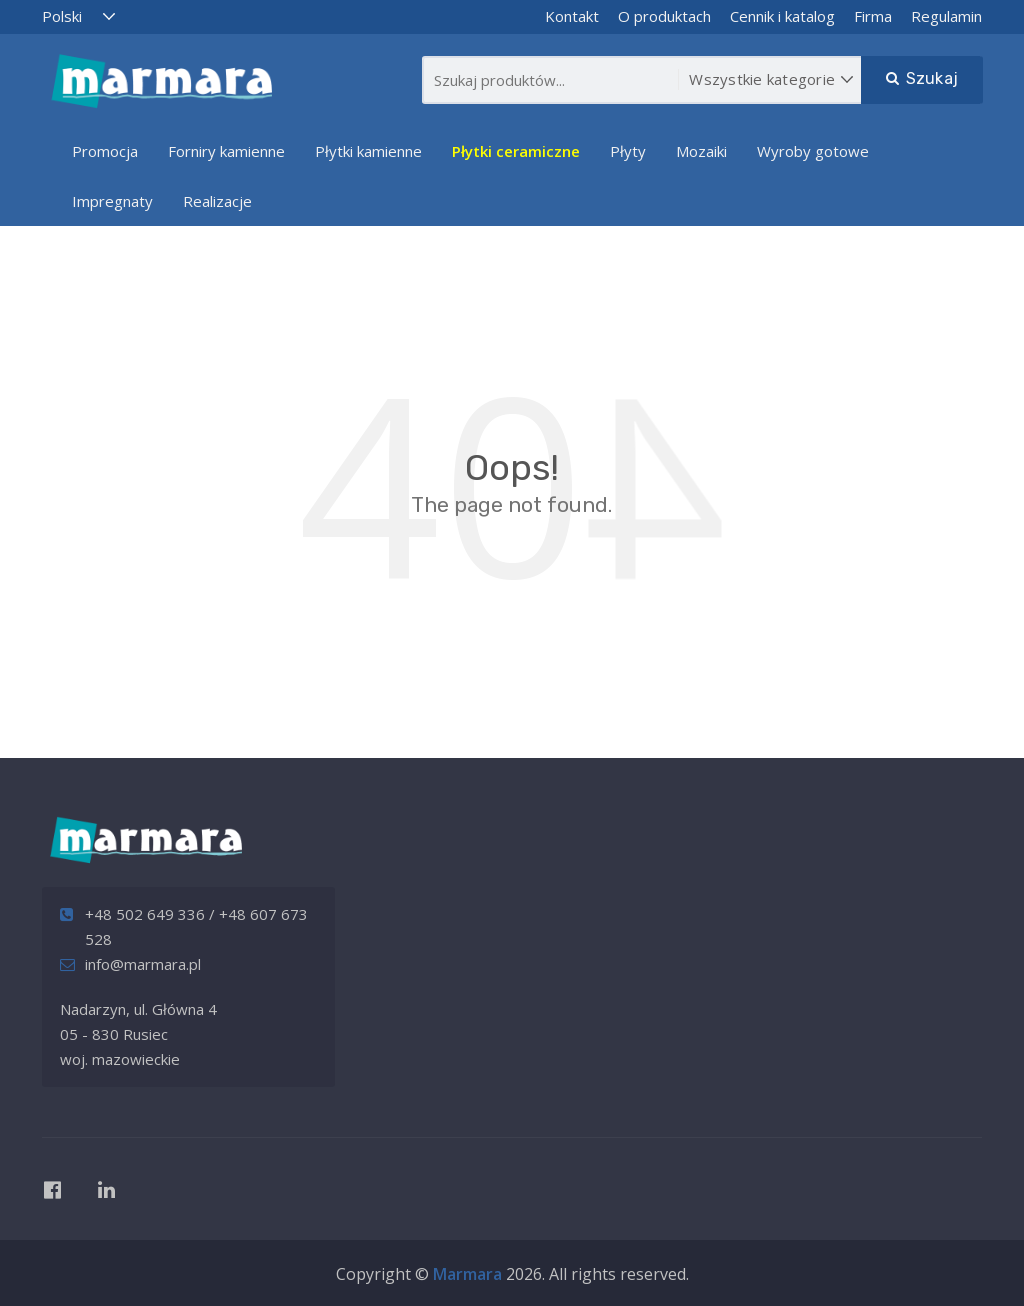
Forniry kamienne (226, 151)
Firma (873, 16)
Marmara (467, 1274)
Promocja (105, 151)
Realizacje (217, 201)
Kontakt (572, 16)
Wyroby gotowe (813, 151)
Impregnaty (112, 201)
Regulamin (946, 16)
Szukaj (922, 78)
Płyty (628, 151)
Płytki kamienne (368, 151)
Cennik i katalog (782, 16)
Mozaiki (701, 151)
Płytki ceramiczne (516, 151)
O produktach (664, 16)
